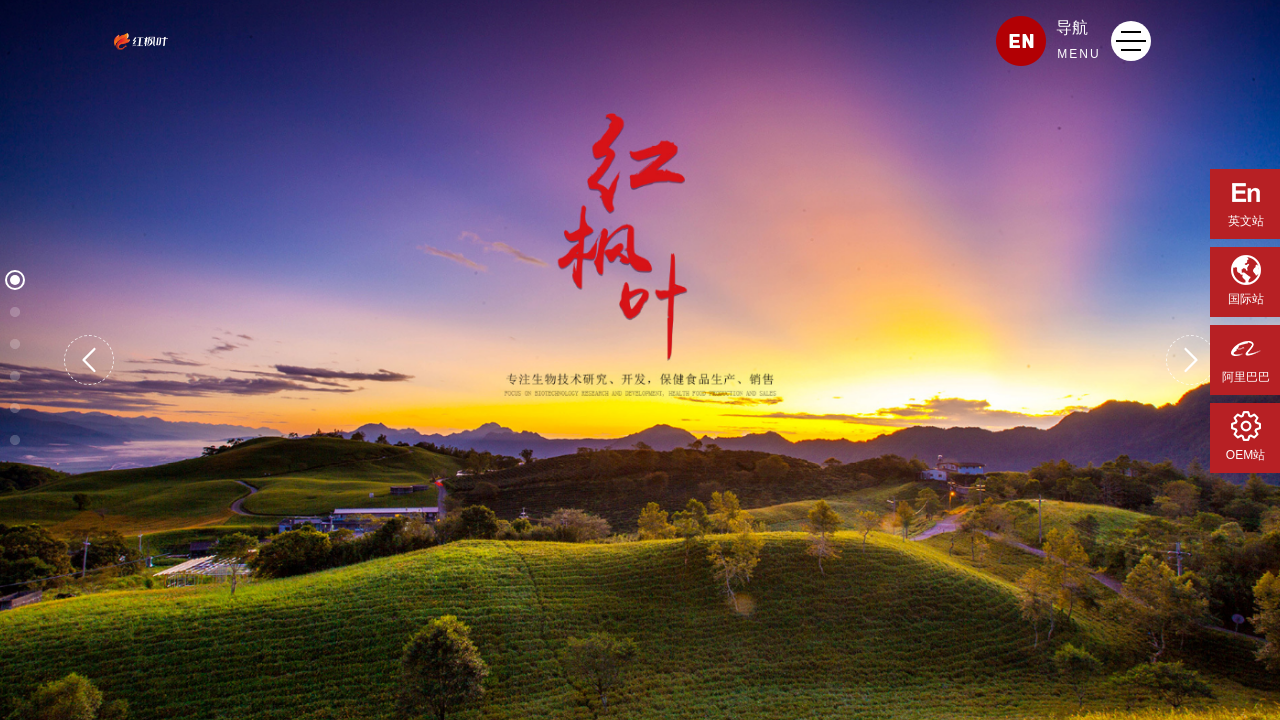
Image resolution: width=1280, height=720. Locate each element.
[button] (89, 360)
